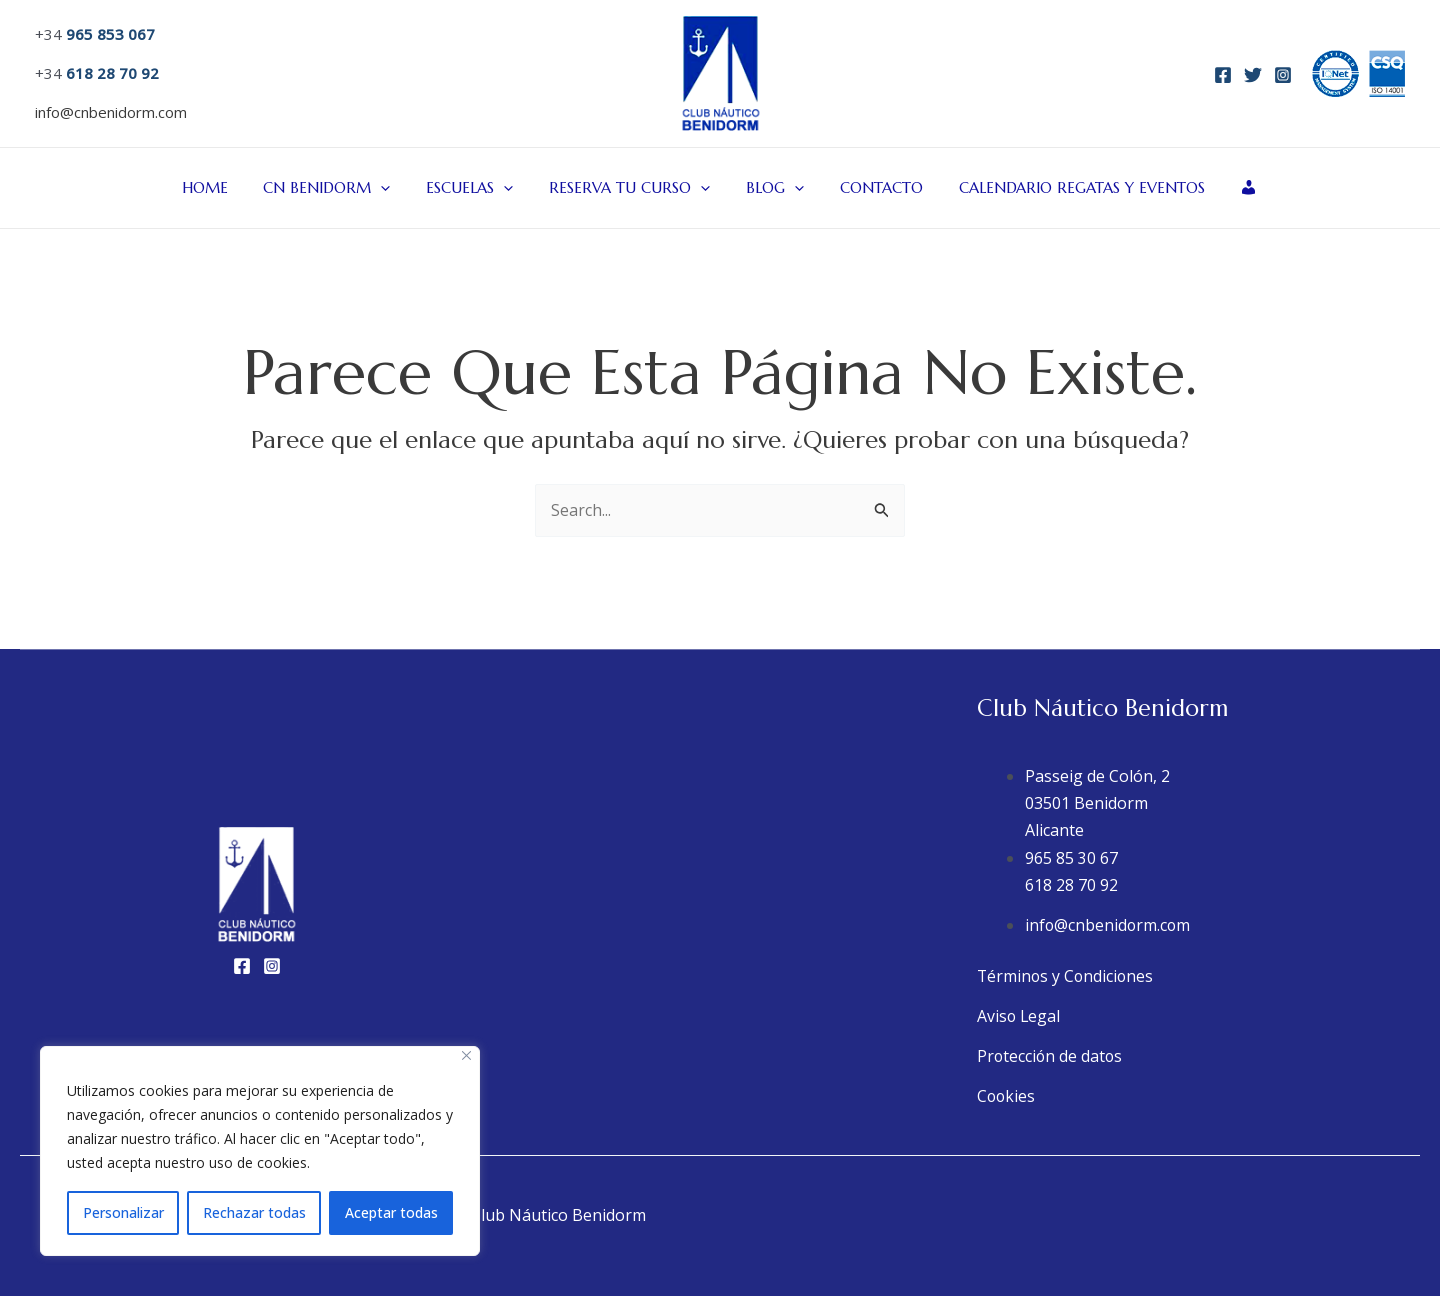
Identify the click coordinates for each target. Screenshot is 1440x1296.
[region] (260, 1151)
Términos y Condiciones (1067, 976)
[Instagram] (1283, 75)
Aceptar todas (391, 1212)
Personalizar (123, 1212)
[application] (395, 188)
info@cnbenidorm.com (111, 112)
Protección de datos (1051, 1056)
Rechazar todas (254, 1212)
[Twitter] (1253, 75)
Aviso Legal (1019, 1016)
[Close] (466, 1055)
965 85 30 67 (1071, 858)
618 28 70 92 (1071, 885)
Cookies (1007, 1096)
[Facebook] (1223, 75)
